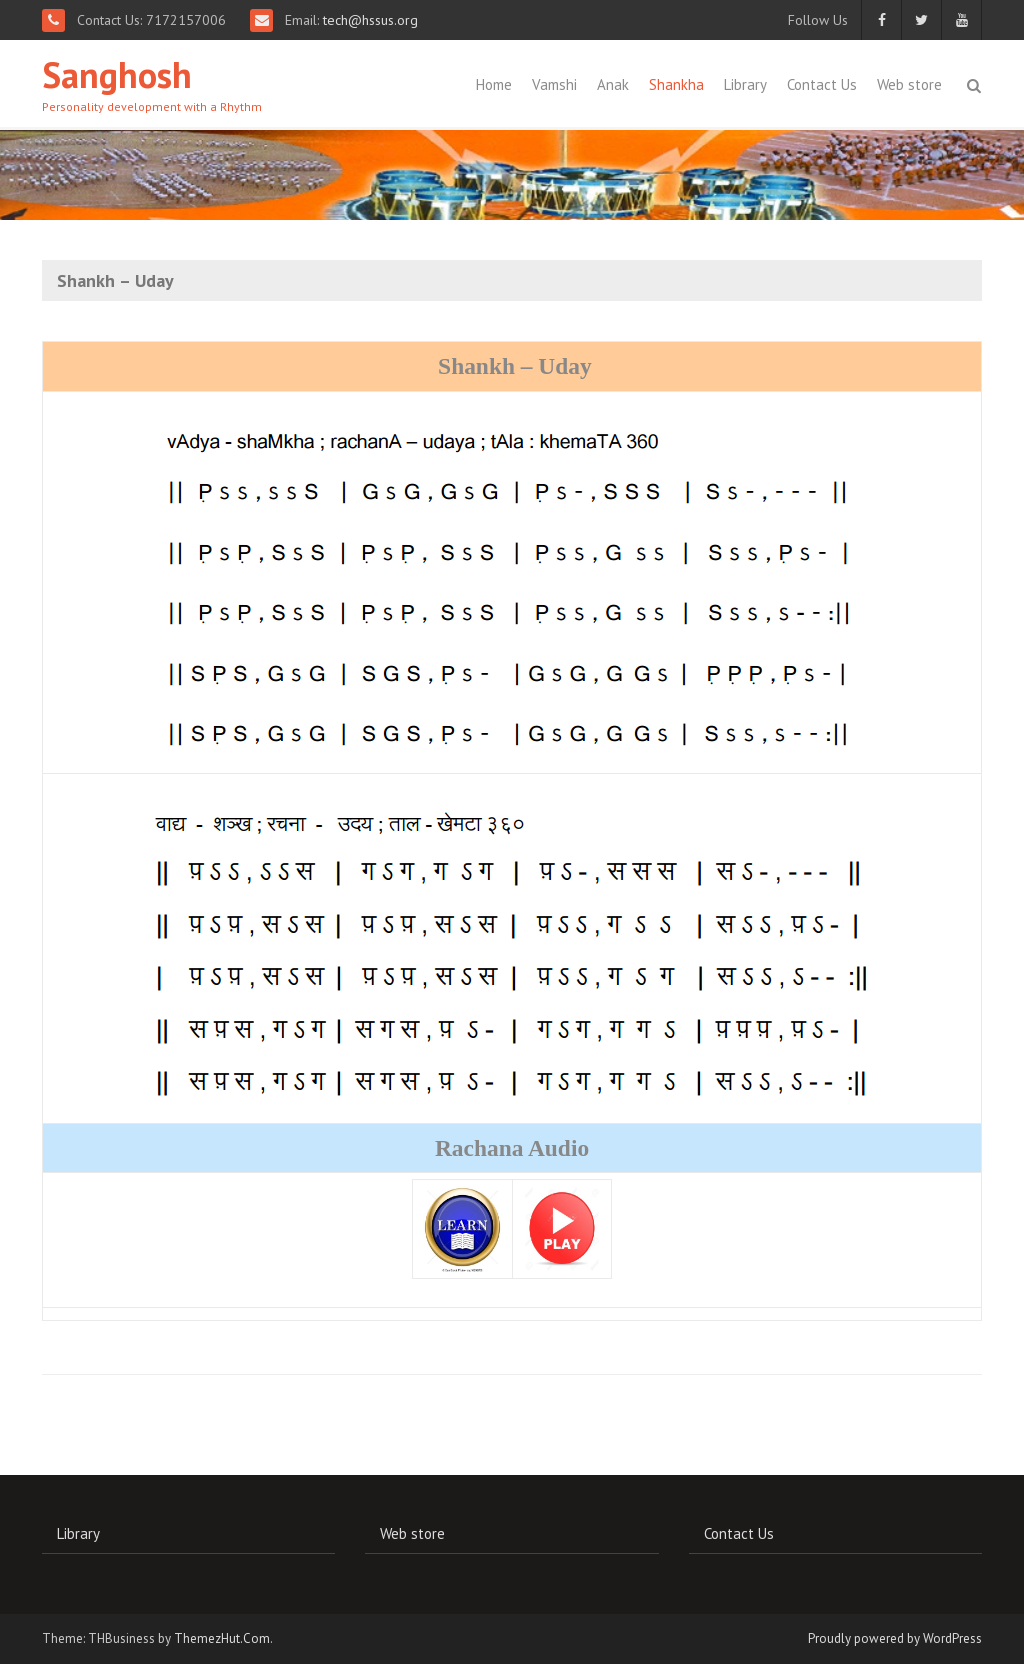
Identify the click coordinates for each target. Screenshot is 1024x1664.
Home (494, 84)
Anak (613, 84)
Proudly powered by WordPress (895, 1638)
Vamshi (554, 84)
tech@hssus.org (368, 20)
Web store (909, 84)
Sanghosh (117, 74)
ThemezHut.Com (222, 1638)
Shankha (676, 84)
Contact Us (822, 84)
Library (745, 84)
